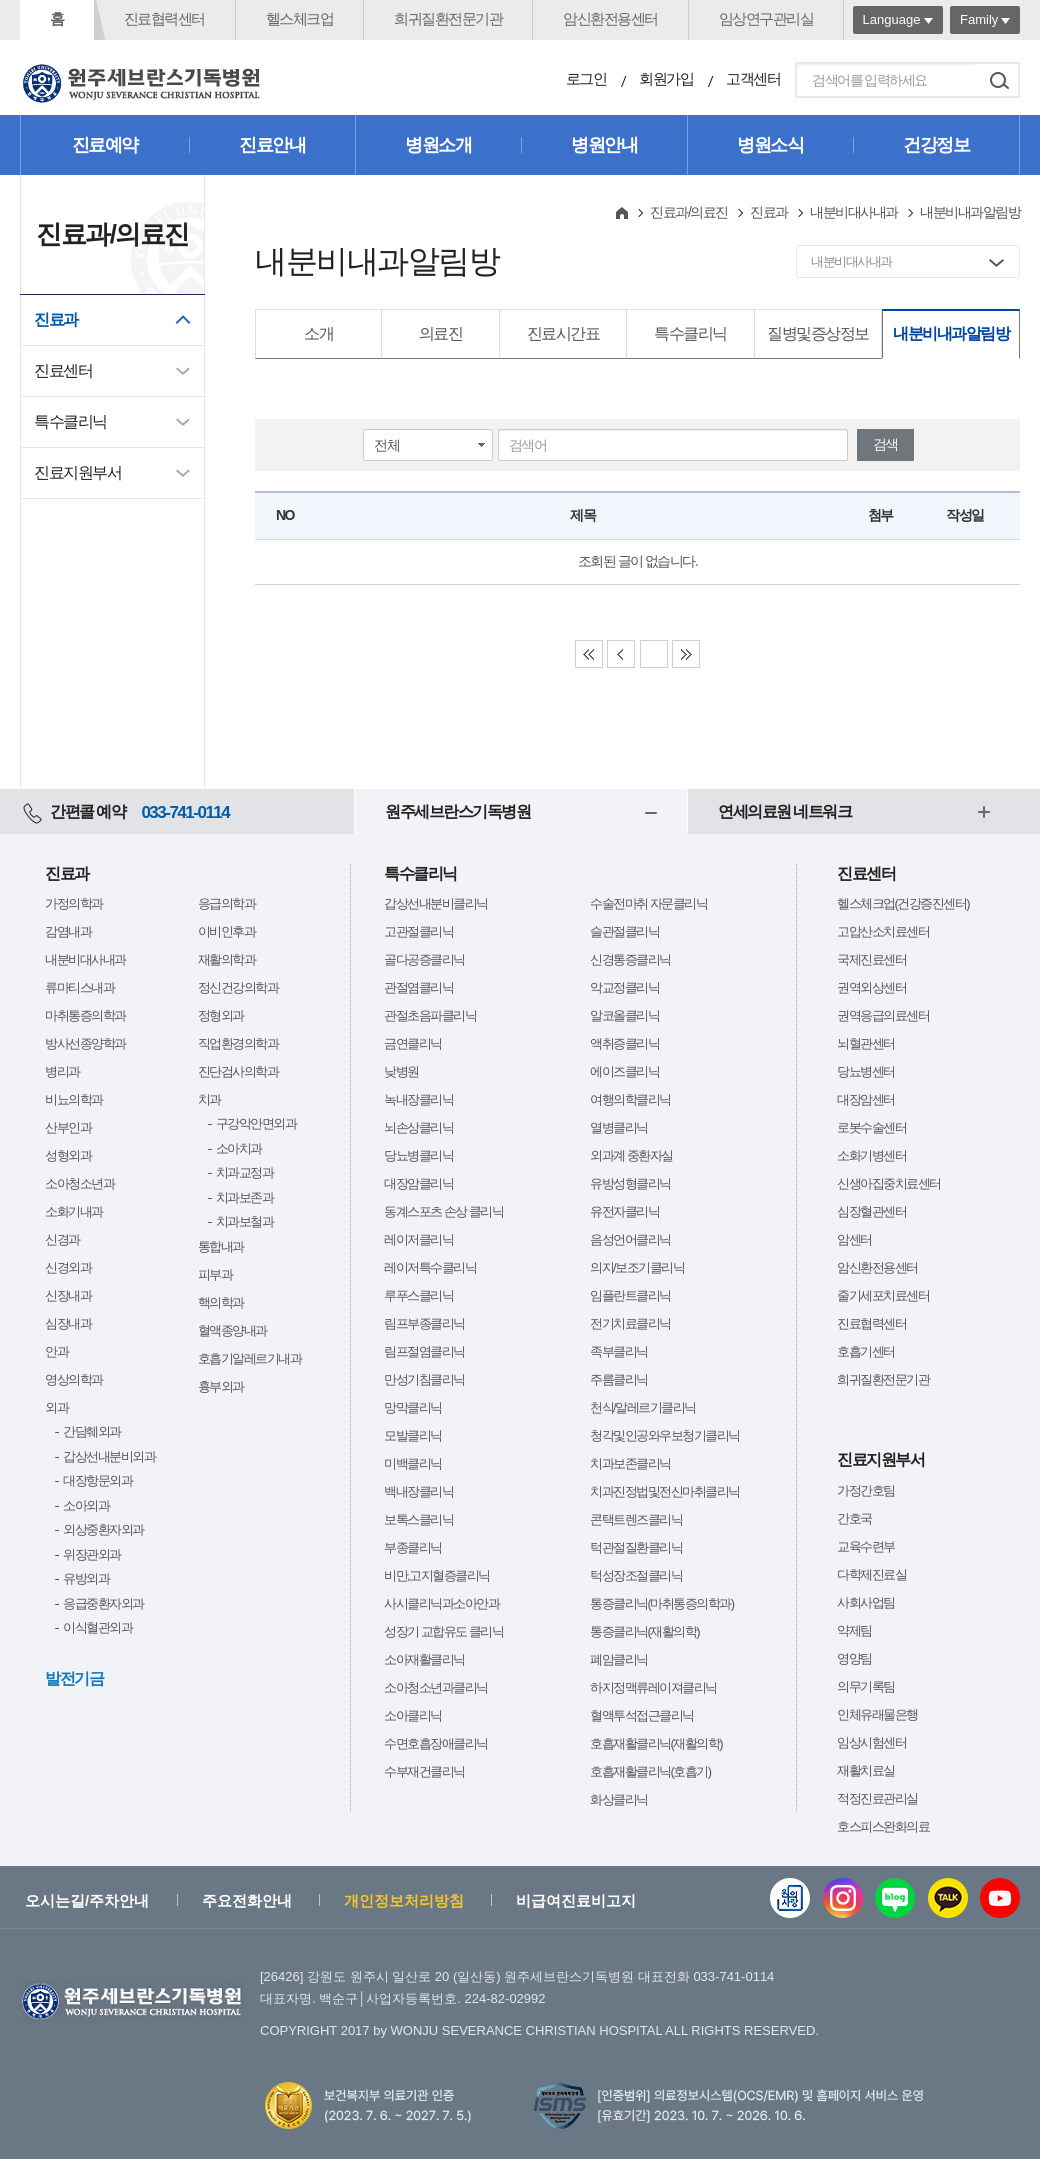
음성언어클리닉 (630, 1239)
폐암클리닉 (619, 1659)
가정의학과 (74, 903)
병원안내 (604, 145)
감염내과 (68, 931)
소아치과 (239, 1148)
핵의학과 (221, 1302)
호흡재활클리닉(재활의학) (656, 1743)
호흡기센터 (866, 1351)
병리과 (62, 1071)
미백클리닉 (413, 1463)
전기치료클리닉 (630, 1323)
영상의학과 (74, 1379)
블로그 (895, 1898)
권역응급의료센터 (883, 1015)
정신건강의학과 (238, 987)
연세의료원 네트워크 (784, 811)
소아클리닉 (413, 1715)
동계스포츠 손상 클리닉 (443, 1211)
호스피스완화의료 (883, 1826)
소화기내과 (74, 1211)
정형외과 (221, 1015)
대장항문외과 (97, 1480)
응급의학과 (227, 903)
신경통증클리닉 (630, 959)
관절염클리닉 (418, 987)
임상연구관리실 (766, 18)
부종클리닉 (413, 1547)
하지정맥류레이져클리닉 (653, 1687)
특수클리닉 (70, 421)
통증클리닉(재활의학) (644, 1631)
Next (654, 654)
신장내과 (68, 1295)
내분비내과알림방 (951, 333)
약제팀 (854, 1630)
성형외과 (68, 1155)
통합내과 (221, 1246)
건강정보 (936, 145)
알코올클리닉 (624, 1015)
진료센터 (63, 370)
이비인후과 (227, 931)
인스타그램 (843, 1898)
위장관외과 (92, 1554)
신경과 (62, 1239)
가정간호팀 (866, 1490)
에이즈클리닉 (624, 1071)
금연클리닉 (413, 1043)
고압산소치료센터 (883, 931)
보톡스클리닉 (418, 1519)
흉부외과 (221, 1386)
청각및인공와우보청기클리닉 (665, 1435)
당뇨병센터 (866, 1071)
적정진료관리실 (877, 1798)
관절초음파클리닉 (430, 1015)
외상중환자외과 (103, 1529)
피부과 (215, 1274)
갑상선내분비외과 (109, 1456)
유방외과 (86, 1578)
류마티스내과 (79, 987)
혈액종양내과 (232, 1330)
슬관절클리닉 (624, 931)
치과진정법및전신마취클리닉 (665, 1491)
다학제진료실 (871, 1574)
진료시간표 (563, 333)
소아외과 (86, 1505)
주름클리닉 (619, 1379)
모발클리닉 (413, 1435)
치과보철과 (245, 1221)
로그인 (586, 78)
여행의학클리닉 (630, 1099)
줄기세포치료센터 (883, 1295)
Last (686, 654)
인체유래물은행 (877, 1714)
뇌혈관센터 (866, 1043)
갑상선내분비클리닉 (436, 903)
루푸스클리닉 (418, 1295)
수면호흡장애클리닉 (436, 1743)
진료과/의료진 (688, 212)
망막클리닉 (413, 1407)
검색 (999, 80)
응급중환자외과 (103, 1603)
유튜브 (1000, 1898)
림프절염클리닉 (424, 1351)
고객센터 (753, 78)
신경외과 (68, 1267)
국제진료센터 (871, 959)
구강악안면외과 (256, 1123)
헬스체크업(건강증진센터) (903, 903)
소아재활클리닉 (424, 1659)
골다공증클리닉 (424, 959)
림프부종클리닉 (424, 1323)
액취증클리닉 (624, 1043)
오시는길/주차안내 (87, 1900)
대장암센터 (866, 1099)
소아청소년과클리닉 (436, 1687)
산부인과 (68, 1127)
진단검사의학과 (238, 1071)
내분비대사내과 (854, 212)
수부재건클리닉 (424, 1771)
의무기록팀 (866, 1686)
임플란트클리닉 (630, 1295)
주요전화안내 (247, 1900)
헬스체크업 (300, 18)
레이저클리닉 (418, 1239)
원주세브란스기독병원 (457, 811)
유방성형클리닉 (630, 1183)
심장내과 (68, 1323)
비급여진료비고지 (576, 1900)
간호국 (854, 1518)
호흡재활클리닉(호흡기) (650, 1771)
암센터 (854, 1239)
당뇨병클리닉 (418, 1155)
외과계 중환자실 (631, 1155)
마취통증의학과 (85, 1015)
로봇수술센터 (871, 1127)
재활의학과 (227, 959)
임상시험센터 (871, 1742)
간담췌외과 (92, 1431)
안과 (56, 1351)
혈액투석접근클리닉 (642, 1715)
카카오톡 (948, 1898)
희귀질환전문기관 (448, 18)
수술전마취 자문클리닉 (648, 903)
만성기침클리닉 (424, 1379)
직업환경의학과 (238, 1043)
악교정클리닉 (624, 987)
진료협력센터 (164, 18)
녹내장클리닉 (418, 1099)
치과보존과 (245, 1197)
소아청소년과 (79, 1183)
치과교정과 (245, 1172)
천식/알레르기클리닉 (643, 1407)
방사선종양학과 (85, 1043)
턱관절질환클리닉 (636, 1547)
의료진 (441, 333)
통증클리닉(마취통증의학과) (662, 1603)
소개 (318, 333)
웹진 (790, 1898)
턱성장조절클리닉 (636, 1575)
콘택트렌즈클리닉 (636, 1519)
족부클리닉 (619, 1351)
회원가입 (666, 78)
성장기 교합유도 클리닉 (443, 1631)
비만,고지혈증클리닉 (437, 1575)
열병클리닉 (619, 1127)
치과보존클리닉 (630, 1463)
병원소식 (770, 145)
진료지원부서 (77, 472)
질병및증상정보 (818, 333)
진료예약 (105, 145)
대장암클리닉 (418, 1183)
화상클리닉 (619, 1799)
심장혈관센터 (871, 1211)
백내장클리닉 (418, 1491)
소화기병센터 (871, 1155)
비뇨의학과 (74, 1099)
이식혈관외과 (97, 1627)
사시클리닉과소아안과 (441, 1603)
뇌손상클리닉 (418, 1127)
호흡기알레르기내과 (250, 1358)
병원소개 (438, 145)
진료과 (56, 319)
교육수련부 (866, 1546)
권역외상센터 (871, 987)
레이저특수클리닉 (430, 1267)
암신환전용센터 (610, 18)
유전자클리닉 (624, 1211)
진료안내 (272, 145)
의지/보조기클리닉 (637, 1267)
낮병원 (401, 1071)
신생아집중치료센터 (889, 1183)
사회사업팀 (866, 1602)
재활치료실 (866, 1770)
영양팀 (854, 1658)
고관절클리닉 (418, 931)
